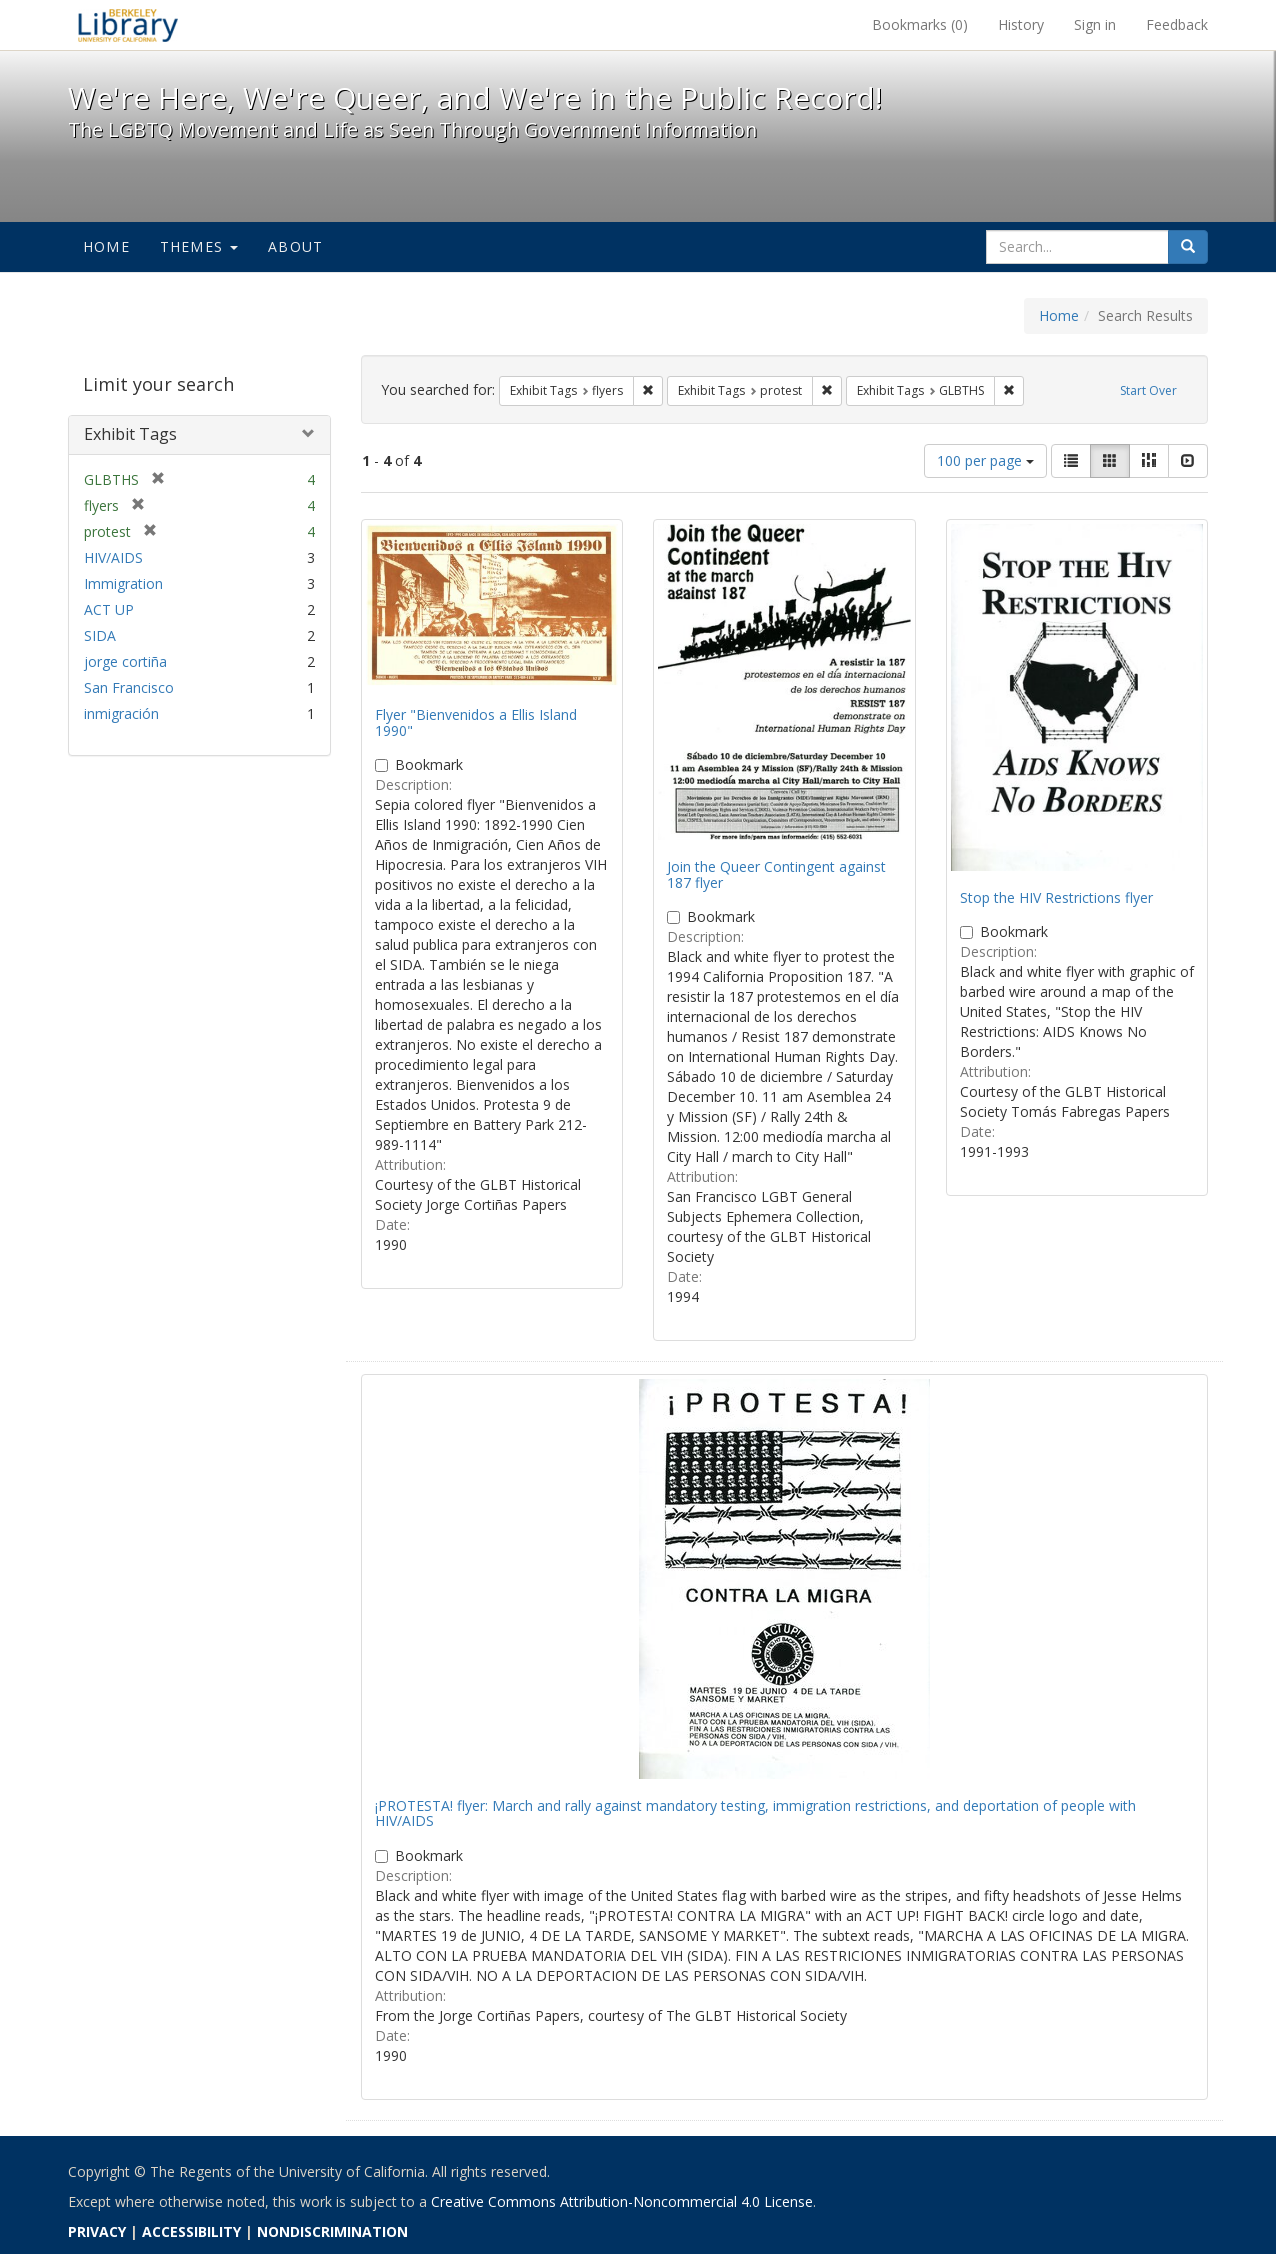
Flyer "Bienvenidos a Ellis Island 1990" (476, 722)
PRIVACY (97, 2231)
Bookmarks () (920, 24)
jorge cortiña (125, 661)
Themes (199, 246)
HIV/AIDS (113, 557)
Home (106, 246)
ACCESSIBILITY (191, 2231)
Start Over (1148, 390)
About (295, 246)
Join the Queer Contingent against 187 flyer (776, 874)
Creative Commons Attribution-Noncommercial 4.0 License (622, 2201)
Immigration (123, 583)
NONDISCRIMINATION (332, 2231)
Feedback (1177, 24)
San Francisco (129, 687)
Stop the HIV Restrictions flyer (1056, 897)
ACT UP (109, 609)
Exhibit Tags (130, 434)
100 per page (985, 460)
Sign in (1095, 24)
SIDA (100, 635)
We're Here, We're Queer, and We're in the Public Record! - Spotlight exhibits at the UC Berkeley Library (128, 25)
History (1021, 24)
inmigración (121, 713)
